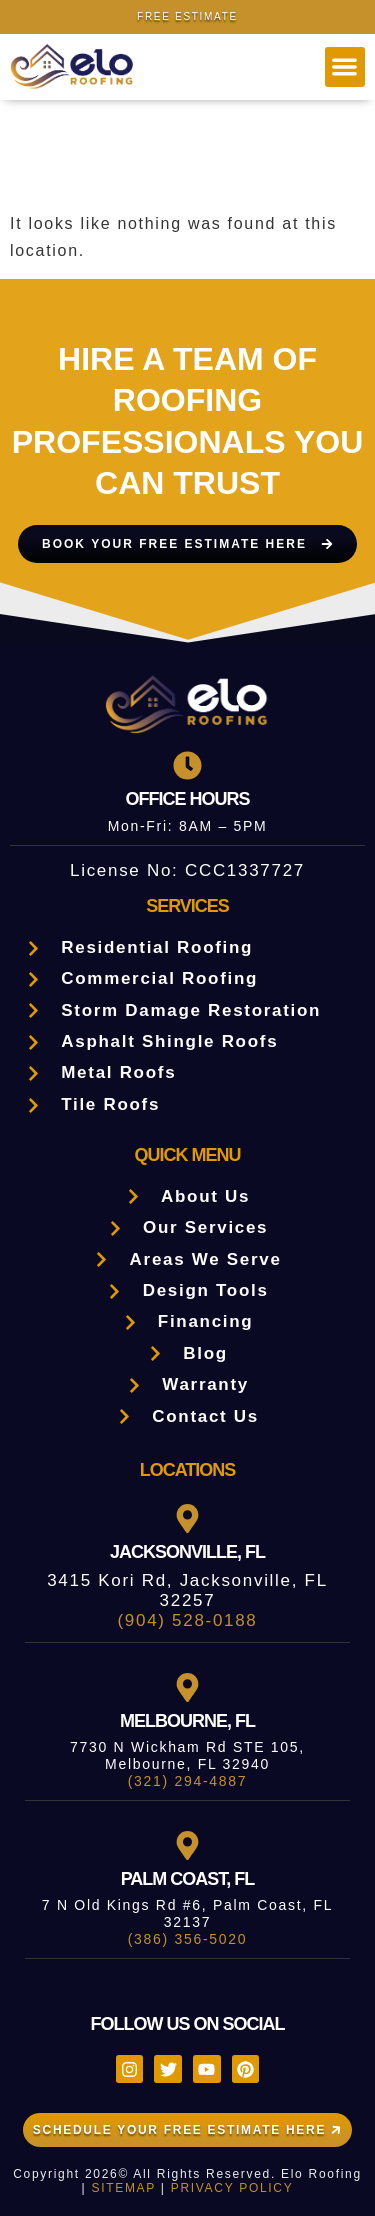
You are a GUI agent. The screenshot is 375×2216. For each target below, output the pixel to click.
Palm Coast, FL (188, 1879)
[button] (345, 67)
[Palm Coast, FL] (187, 1845)
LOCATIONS (188, 1470)
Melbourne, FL (187, 1721)
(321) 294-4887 (188, 1781)
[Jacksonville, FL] (187, 1518)
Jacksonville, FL (187, 1552)
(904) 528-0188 (187, 1620)
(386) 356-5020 (188, 1939)
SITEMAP (123, 2188)
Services (187, 906)
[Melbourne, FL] (187, 1687)
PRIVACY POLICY (232, 2188)
